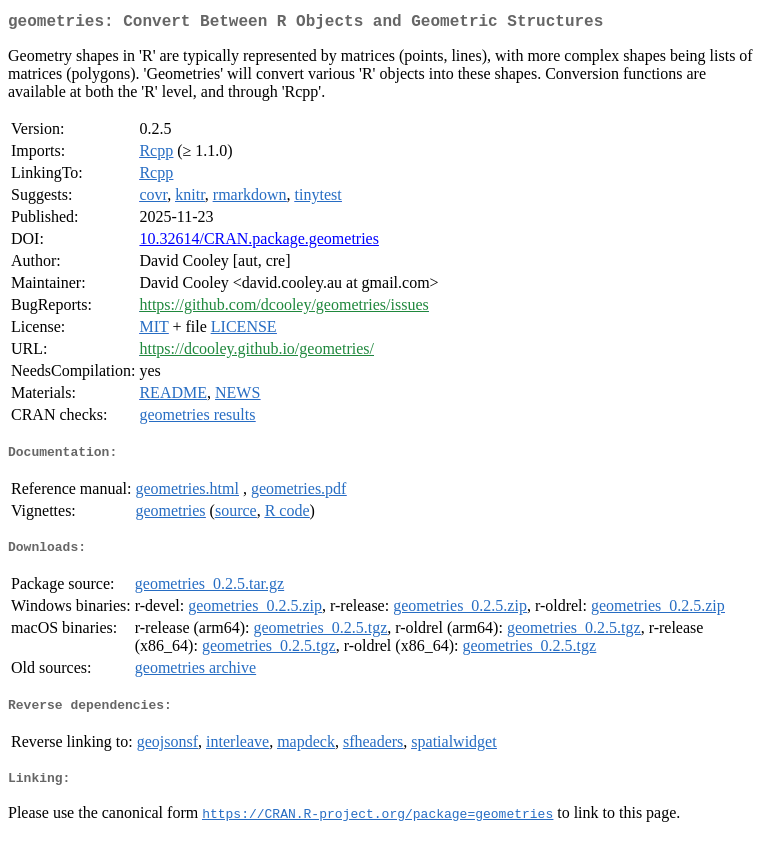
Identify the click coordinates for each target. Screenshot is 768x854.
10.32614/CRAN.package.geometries (259, 242)
